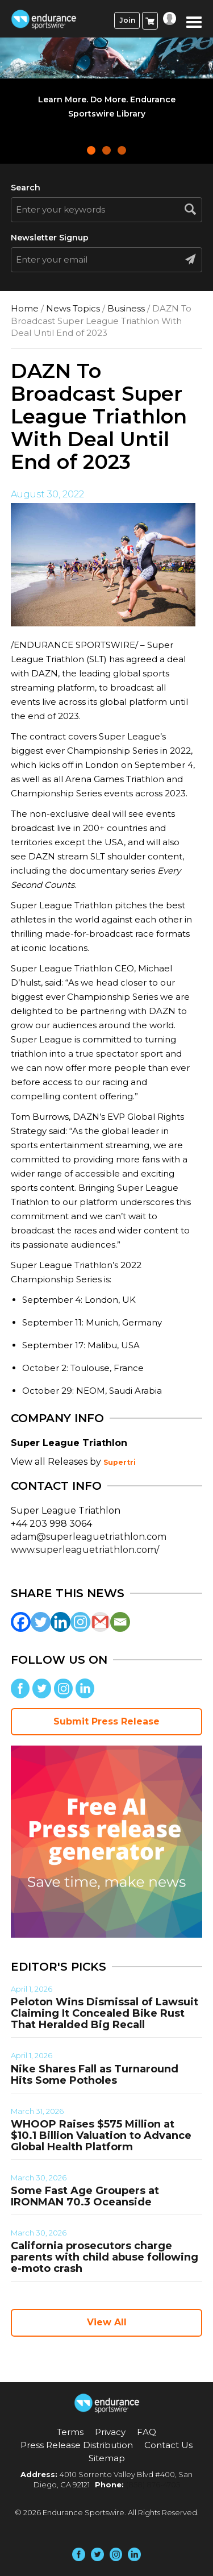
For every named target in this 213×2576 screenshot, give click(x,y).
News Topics (73, 308)
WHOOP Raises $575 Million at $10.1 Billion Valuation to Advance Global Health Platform (101, 2135)
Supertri (119, 1462)
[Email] (120, 1622)
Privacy (110, 2432)
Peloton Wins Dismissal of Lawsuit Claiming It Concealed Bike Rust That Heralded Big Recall (104, 2013)
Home (25, 308)
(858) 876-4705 (153, 2484)
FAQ (146, 2432)
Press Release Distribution (76, 2445)
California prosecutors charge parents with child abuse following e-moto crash (104, 2257)
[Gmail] (100, 1622)
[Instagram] (80, 1622)
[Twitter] (41, 1622)
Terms (70, 2432)
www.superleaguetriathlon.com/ (85, 1549)
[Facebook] (21, 1622)
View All (107, 2322)
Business (126, 308)
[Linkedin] (60, 1622)
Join (127, 20)
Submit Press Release (106, 1721)
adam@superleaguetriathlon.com (88, 1536)
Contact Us (168, 2445)
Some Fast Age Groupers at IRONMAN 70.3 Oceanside (85, 2196)
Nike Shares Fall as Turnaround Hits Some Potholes (94, 2075)
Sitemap (107, 2458)
